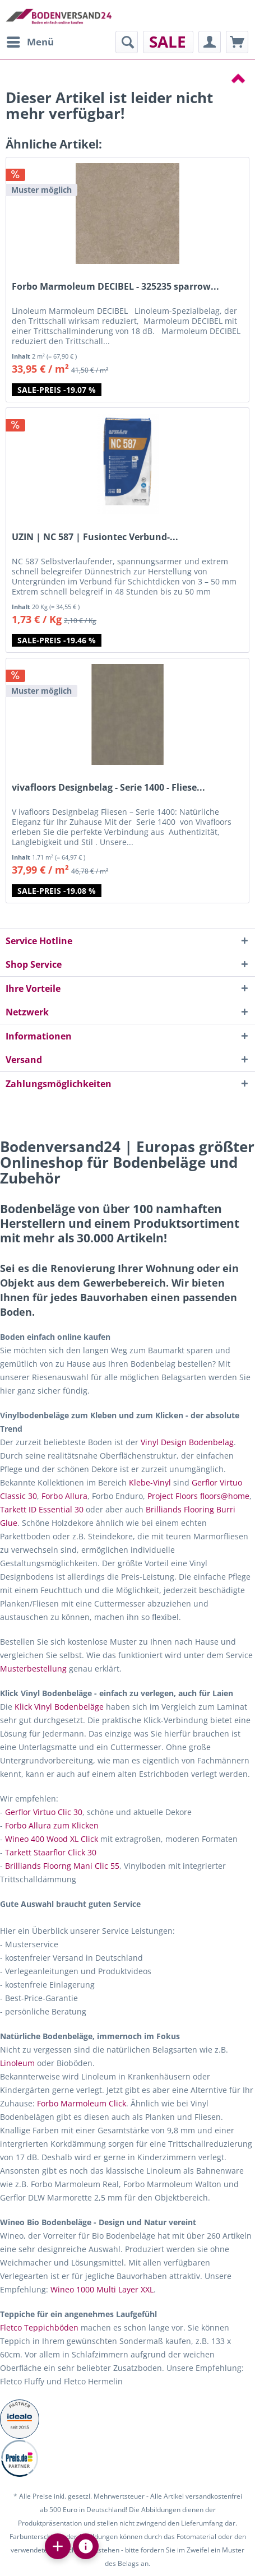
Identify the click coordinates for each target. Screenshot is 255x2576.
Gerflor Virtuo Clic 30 (43, 1812)
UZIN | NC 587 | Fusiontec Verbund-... (95, 537)
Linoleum (17, 2063)
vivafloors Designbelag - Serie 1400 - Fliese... (108, 787)
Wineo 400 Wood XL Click (51, 1839)
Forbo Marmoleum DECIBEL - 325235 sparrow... (115, 287)
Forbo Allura (64, 1496)
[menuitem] (29, 42)
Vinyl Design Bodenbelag (187, 1442)
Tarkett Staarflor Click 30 (50, 1852)
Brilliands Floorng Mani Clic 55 (62, 1865)
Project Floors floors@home (198, 1496)
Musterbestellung (33, 1668)
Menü (30, 40)
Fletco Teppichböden (39, 2327)
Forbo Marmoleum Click (81, 2103)
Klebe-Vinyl (150, 1482)
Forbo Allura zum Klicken (52, 1825)
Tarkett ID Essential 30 (42, 1509)
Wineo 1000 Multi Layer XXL (102, 2289)
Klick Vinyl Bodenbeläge (59, 1706)
